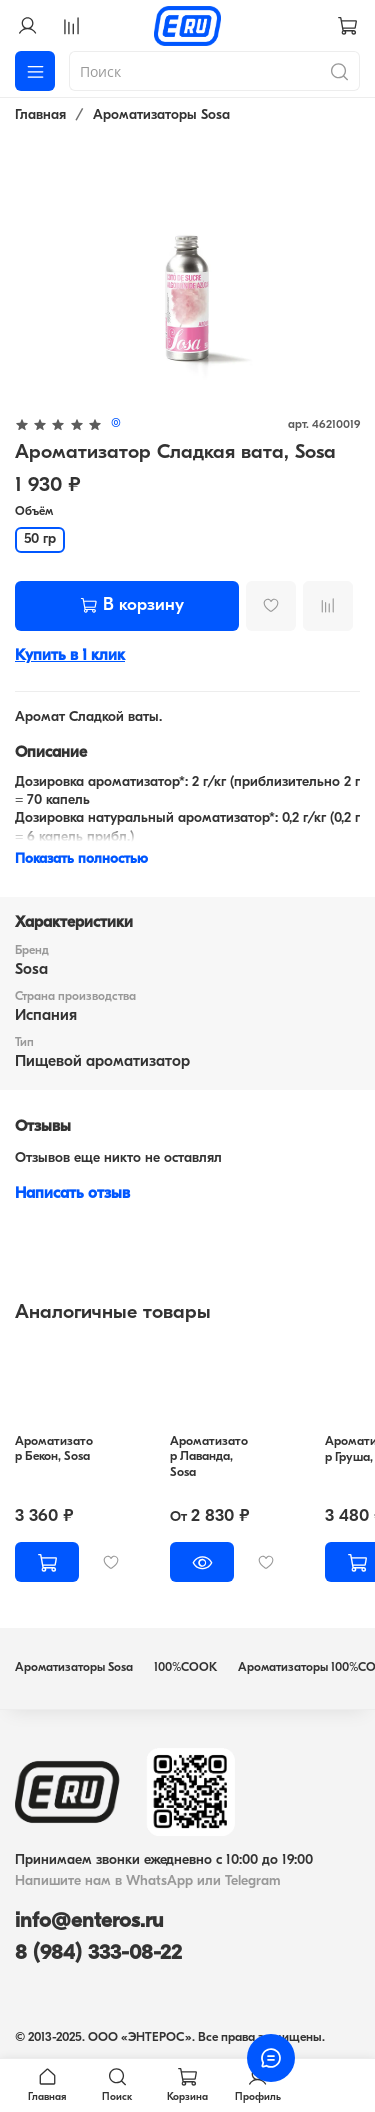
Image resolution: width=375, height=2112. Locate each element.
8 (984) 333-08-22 (98, 1953)
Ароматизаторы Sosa (161, 115)
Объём (34, 512)
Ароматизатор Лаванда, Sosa (209, 1457)
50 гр (40, 539)
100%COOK (185, 1668)
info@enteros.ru (89, 1921)
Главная (40, 115)
